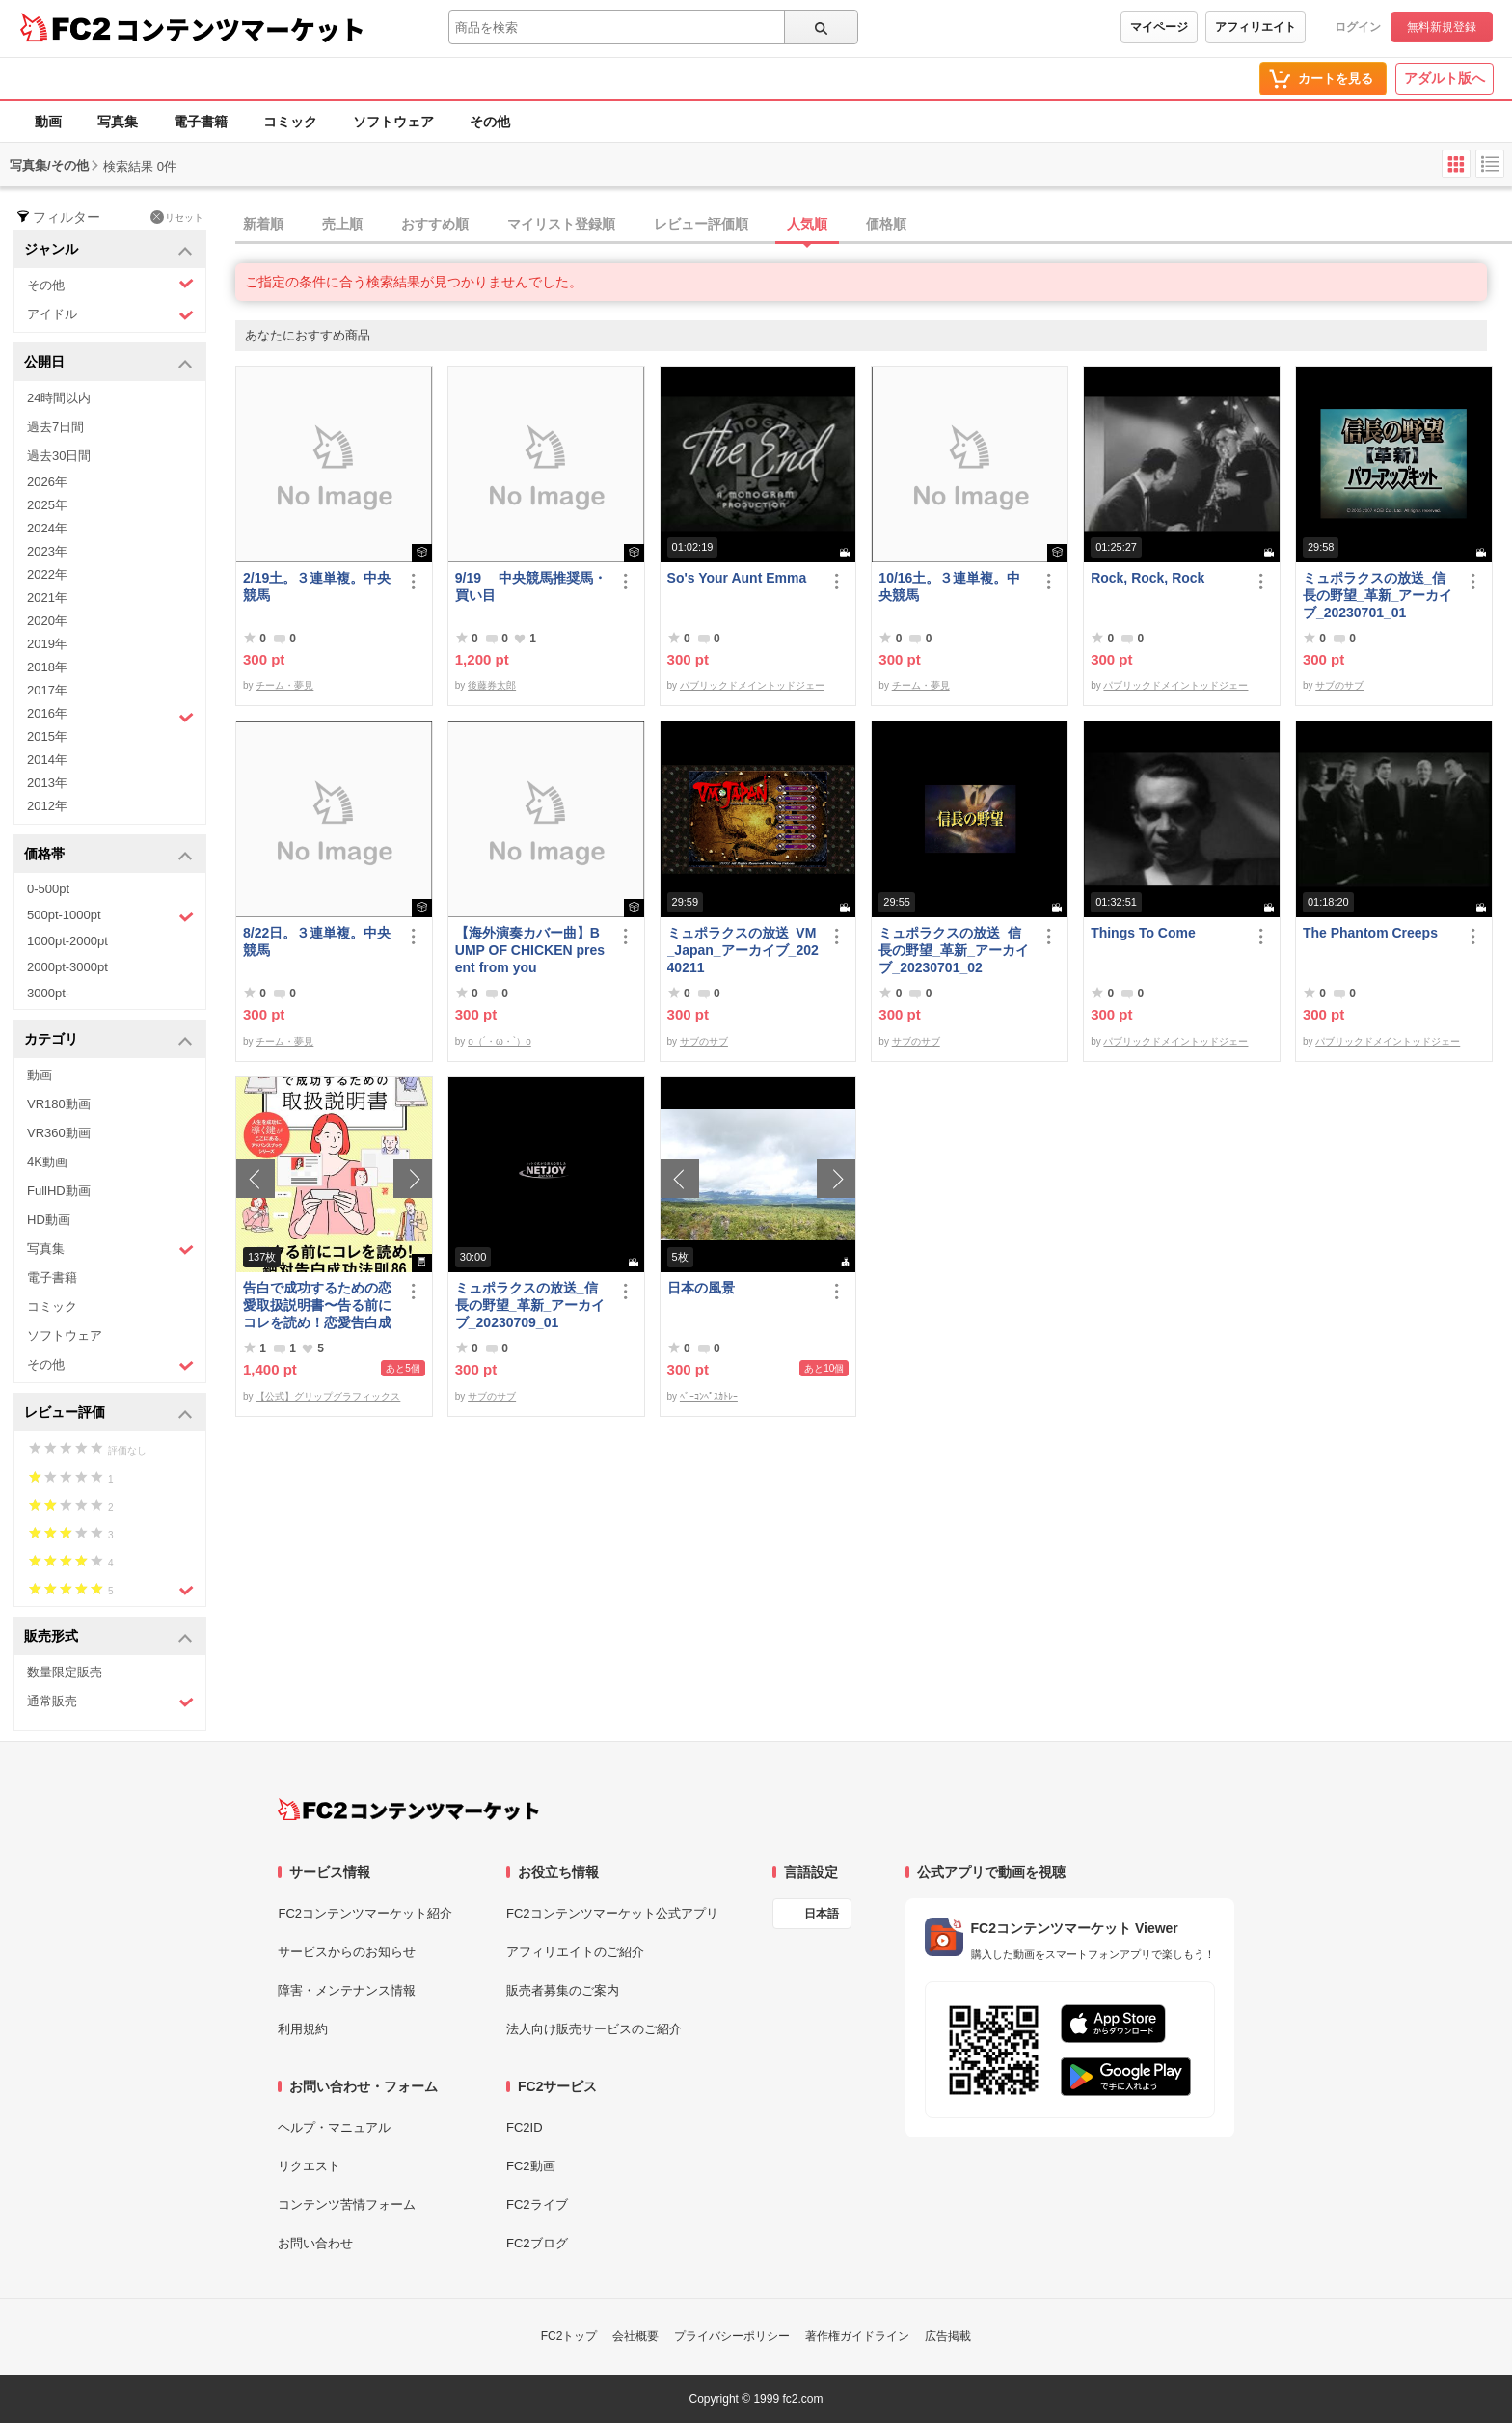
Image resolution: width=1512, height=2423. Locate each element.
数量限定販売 (64, 1672)
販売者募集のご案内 (562, 1990)
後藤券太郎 (492, 685)
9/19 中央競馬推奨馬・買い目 (531, 586)
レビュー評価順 (701, 223)
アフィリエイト (1255, 27)
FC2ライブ (537, 2204)
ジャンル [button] (108, 250)
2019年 (47, 644)
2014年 (47, 759)
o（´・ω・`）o (499, 1041)
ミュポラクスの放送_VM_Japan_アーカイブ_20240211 (743, 950)
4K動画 (47, 1162)
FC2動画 (530, 2166)
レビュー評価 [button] (108, 1413)
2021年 (47, 597)
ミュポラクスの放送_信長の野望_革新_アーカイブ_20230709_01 (530, 1305)
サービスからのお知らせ (347, 1952)
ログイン (1358, 27)
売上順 (342, 223)
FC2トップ (569, 2336)
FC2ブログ (537, 2243)
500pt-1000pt (110, 916)
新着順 (263, 223)
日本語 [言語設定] (821, 1913)
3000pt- (48, 993)
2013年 (47, 783)
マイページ (1159, 27)
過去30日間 (59, 456)
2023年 (47, 551)
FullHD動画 (59, 1191)
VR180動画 (59, 1104)
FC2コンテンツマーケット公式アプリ (612, 1913)
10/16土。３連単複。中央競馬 (949, 586)
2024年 (47, 528)
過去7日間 (55, 427)
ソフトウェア (393, 121)
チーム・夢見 (284, 685)
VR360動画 (59, 1133)
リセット (176, 217)
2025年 (47, 505)
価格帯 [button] (108, 855)
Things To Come (1143, 932)
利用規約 (303, 2029)
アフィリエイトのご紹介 (575, 1952)
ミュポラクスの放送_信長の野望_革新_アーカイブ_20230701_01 (1378, 595)
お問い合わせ (315, 2243)
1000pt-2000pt (67, 941)
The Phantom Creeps (1370, 932)
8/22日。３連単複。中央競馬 (317, 941)
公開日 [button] (108, 363)
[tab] (873, 224)
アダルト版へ (1444, 78)
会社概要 (635, 2336)
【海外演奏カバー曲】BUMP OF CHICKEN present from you (530, 950)
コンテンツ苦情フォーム (347, 2204)
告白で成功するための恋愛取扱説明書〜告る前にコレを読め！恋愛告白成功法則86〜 (317, 1305)
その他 (490, 121)
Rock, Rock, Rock (1147, 577)
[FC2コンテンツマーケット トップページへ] (408, 1809)
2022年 (47, 574)
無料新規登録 (1441, 27)
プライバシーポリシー (732, 2336)
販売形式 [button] (108, 1637)
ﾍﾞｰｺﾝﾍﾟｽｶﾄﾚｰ (709, 1396)
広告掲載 (948, 2336)
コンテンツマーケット (240, 29)
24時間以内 (59, 398)
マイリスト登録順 (561, 223)
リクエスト (309, 2166)
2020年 (47, 620)
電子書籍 (201, 121)
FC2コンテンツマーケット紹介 (365, 1913)
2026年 (47, 482)
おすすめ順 (435, 223)
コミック (290, 121)
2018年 (47, 667)
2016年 (110, 715)
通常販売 (110, 1702)
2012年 (47, 806)
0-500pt (48, 889)
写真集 (117, 121)
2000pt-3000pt (67, 967)
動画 (48, 121)
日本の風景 (701, 1287)
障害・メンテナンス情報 (347, 1990)
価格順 (886, 223)
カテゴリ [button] (108, 1040)
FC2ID (524, 2127)
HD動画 (48, 1219)
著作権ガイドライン (857, 2336)
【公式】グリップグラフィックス (328, 1396)
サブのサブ (1339, 685)
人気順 (807, 223)
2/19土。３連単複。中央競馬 (317, 586)
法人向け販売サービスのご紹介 (594, 2029)
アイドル (110, 315)
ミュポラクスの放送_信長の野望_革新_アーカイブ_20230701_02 (953, 950)
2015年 (47, 736)
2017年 (47, 690)
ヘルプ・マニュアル (334, 2127)
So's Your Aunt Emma (737, 577)
